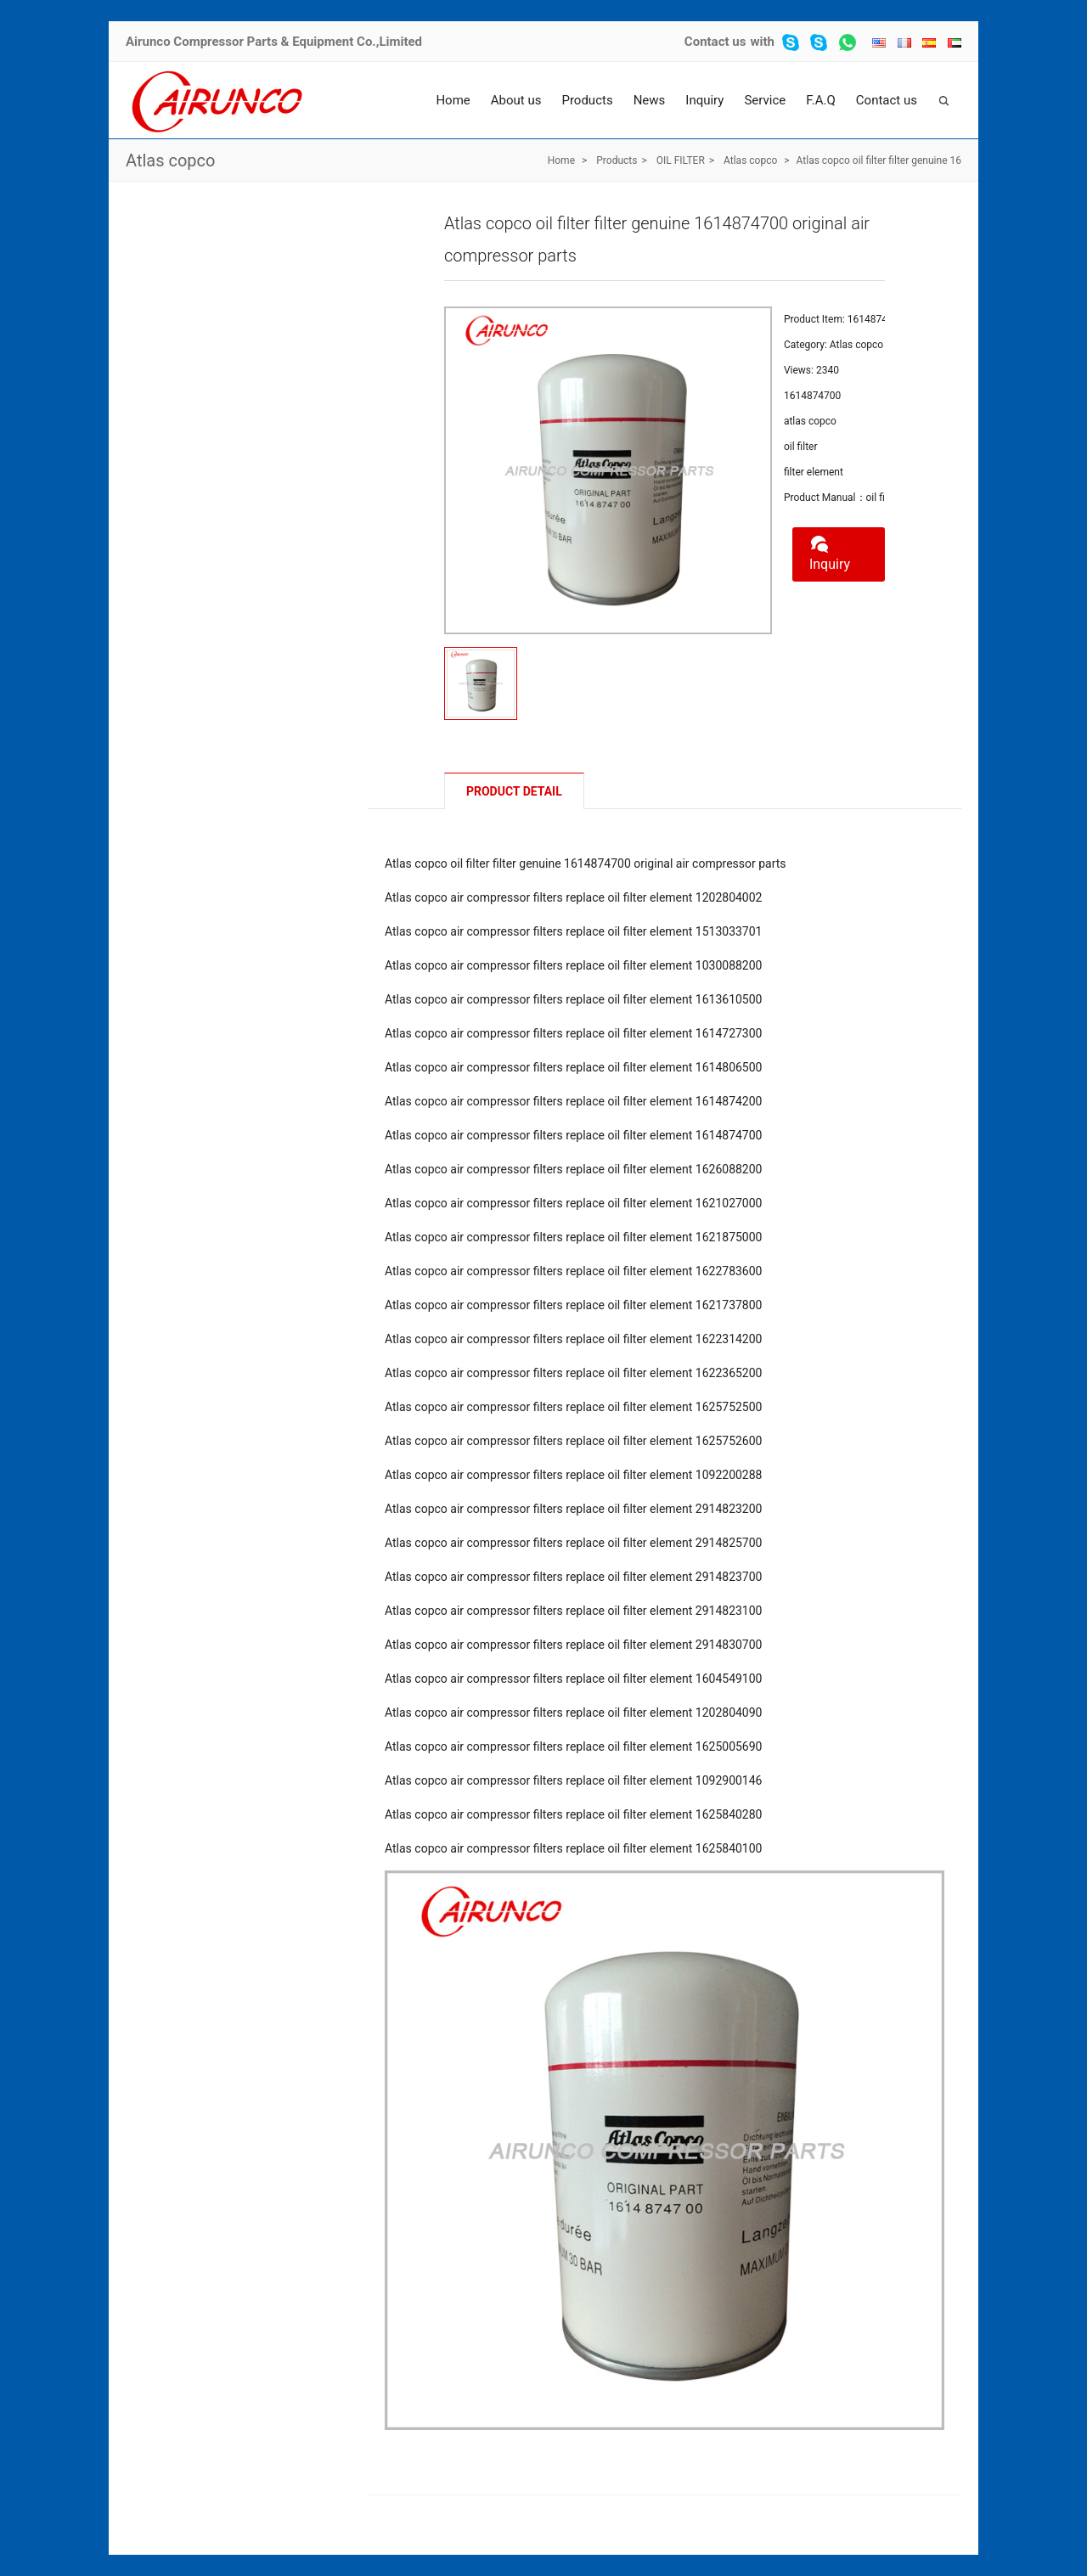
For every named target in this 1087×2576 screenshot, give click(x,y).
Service (765, 100)
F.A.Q (821, 100)
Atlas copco (170, 160)
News (650, 100)
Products (586, 100)
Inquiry (704, 100)
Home (453, 100)
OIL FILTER (680, 160)
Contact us (715, 41)
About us (516, 100)
